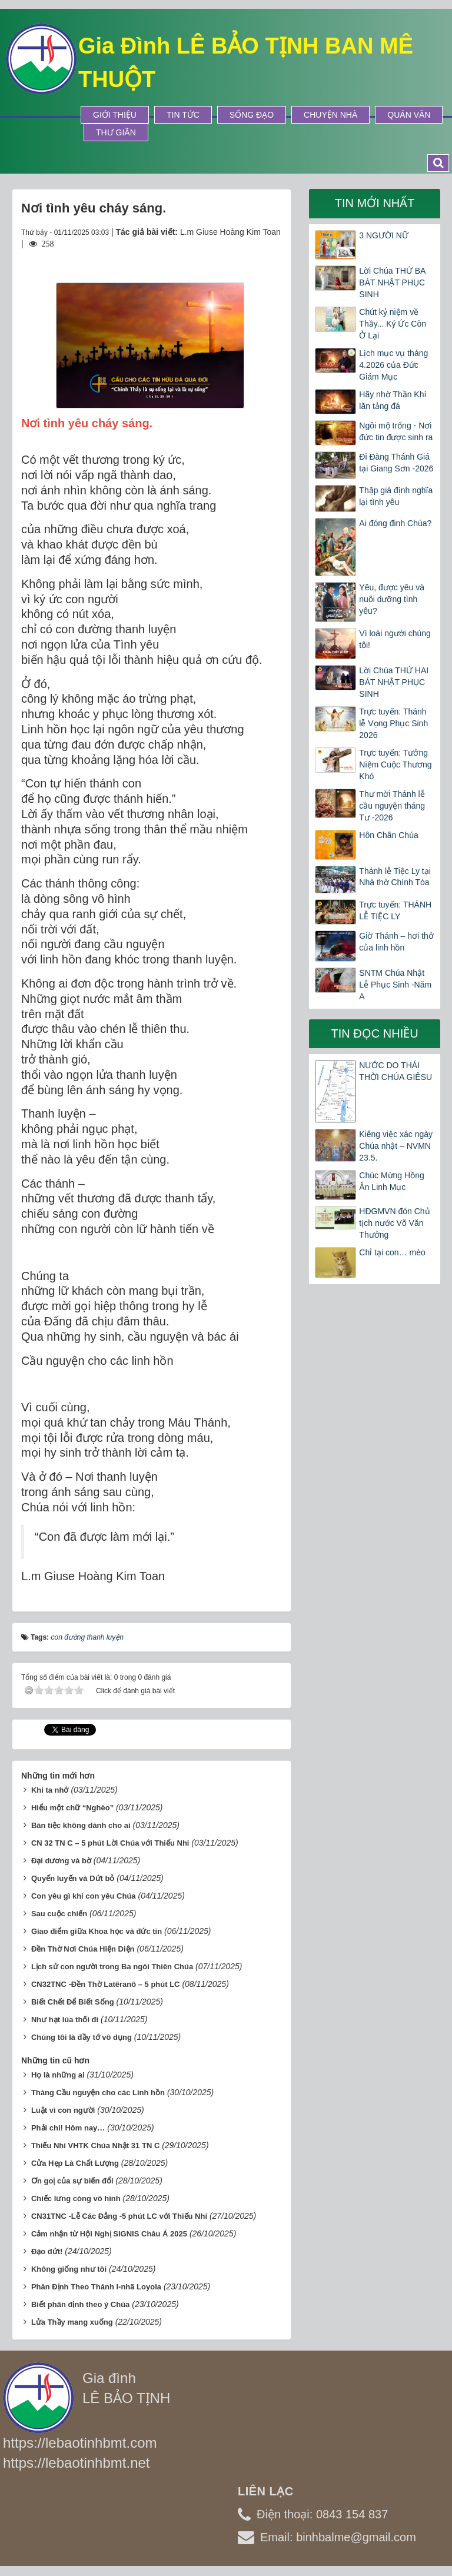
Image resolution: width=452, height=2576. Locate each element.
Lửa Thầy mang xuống (72, 2322)
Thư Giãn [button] (116, 132)
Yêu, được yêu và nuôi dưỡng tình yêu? (391, 599)
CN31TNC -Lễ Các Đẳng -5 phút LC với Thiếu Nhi (119, 2216)
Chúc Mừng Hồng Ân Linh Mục (391, 1181)
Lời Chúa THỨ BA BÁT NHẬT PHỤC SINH (392, 282)
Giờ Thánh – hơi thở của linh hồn (396, 941)
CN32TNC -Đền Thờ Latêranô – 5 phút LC (105, 1984)
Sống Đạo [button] (252, 114)
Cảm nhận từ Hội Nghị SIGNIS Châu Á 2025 (109, 2233)
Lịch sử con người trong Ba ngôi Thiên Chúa (112, 1966)
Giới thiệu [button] (115, 114)
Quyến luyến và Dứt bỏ (73, 1878)
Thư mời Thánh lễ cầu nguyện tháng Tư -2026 (392, 805)
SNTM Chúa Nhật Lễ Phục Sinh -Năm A (395, 984)
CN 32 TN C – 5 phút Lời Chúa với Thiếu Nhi (110, 1843)
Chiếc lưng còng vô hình (76, 2198)
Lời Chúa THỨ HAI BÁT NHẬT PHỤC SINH (393, 682)
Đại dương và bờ (61, 1860)
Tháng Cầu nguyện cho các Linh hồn (98, 2092)
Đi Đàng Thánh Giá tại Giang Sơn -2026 (396, 462)
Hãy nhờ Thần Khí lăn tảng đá (392, 400)
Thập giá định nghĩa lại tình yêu (396, 496)
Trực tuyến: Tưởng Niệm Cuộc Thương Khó (395, 764)
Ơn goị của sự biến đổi (72, 2180)
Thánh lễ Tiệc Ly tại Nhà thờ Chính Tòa (395, 877)
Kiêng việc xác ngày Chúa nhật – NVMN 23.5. (396, 1145)
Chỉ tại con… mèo (392, 1252)
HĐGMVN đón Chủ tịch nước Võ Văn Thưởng (394, 1222)
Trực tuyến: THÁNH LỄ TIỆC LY (395, 910)
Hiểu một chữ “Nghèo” (72, 1807)
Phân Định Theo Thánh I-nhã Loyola (96, 2286)
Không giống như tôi (69, 2269)
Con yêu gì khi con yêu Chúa (83, 1896)
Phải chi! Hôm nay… (68, 2127)
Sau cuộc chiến (59, 1913)
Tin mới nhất (375, 203)
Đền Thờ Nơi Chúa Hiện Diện (83, 1949)
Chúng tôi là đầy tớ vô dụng (81, 2037)
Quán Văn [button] (408, 114)
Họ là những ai (58, 2074)
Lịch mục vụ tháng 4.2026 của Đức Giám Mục (393, 364)
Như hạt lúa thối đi (64, 2019)
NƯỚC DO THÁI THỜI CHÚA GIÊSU (395, 1071)
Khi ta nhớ (50, 1790)
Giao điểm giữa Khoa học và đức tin (96, 1931)
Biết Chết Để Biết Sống (72, 2001)
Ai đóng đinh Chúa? (395, 523)
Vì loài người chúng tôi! (395, 639)
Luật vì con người (63, 2110)
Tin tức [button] (183, 114)
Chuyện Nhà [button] (330, 114)
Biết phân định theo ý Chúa (80, 2304)
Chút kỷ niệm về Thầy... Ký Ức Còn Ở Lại (392, 323)
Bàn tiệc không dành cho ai (81, 1825)
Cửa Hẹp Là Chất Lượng (75, 2163)
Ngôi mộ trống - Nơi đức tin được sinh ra (396, 431)
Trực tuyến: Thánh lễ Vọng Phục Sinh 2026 (393, 723)
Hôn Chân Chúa (388, 835)
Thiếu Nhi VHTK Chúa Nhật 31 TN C (95, 2145)
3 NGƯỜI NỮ (383, 235)
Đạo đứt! (47, 2251)
